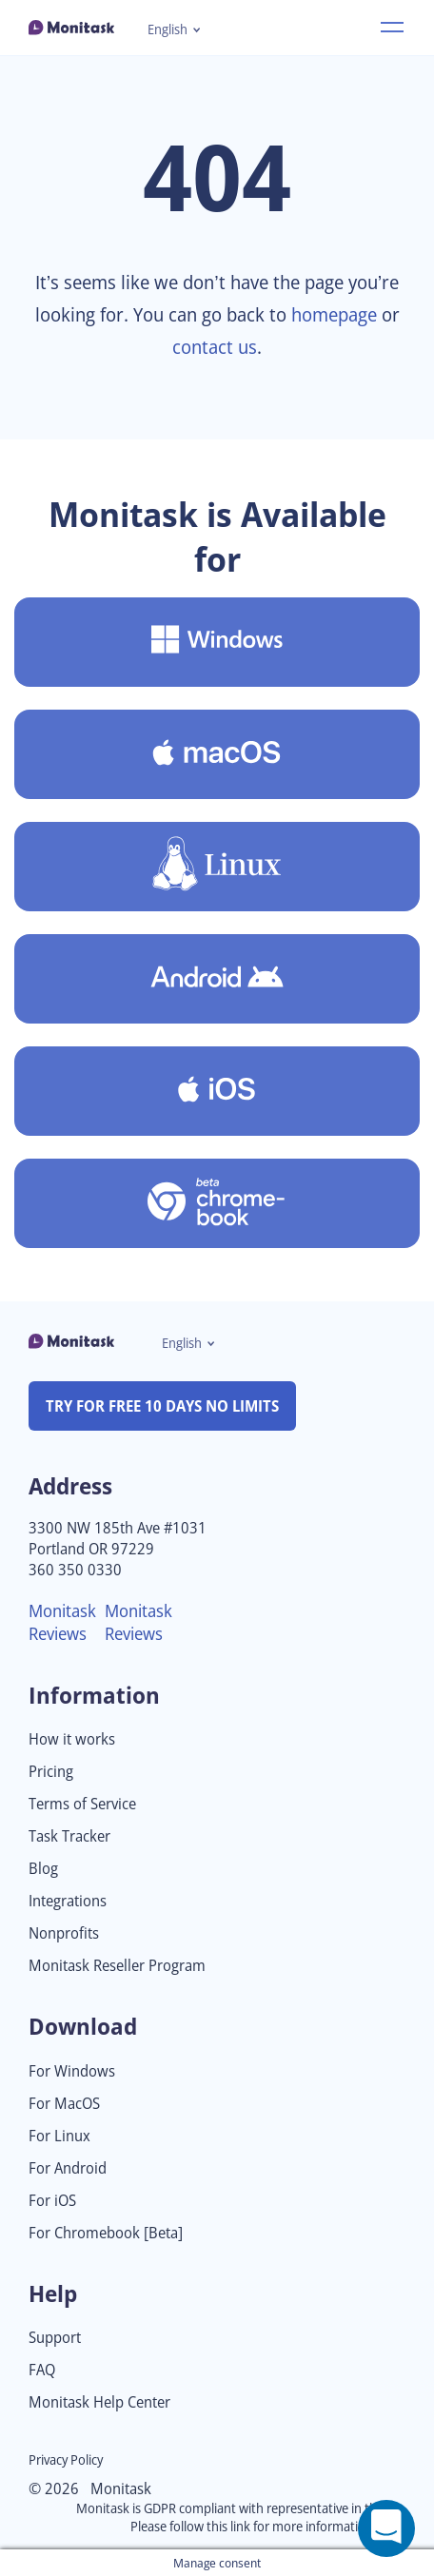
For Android (68, 2168)
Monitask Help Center (99, 2402)
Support (55, 2338)
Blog (43, 1869)
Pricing (51, 1772)
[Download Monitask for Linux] (217, 866)
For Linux (59, 2136)
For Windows (72, 2071)
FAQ (42, 2370)
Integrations (68, 1901)
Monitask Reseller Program (117, 1966)
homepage (334, 314)
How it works (72, 1739)
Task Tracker (69, 1836)
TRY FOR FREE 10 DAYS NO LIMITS (162, 1405)
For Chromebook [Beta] (106, 2233)
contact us (214, 347)
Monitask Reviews (62, 1622)
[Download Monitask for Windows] (217, 642)
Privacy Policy (66, 2459)
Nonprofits (64, 1933)
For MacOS (64, 2104)
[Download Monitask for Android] (217, 979)
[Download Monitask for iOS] (217, 1091)
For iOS (52, 2201)
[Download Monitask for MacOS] (217, 754)
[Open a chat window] (386, 2528)
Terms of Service (82, 1804)
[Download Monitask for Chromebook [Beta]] (217, 1203)
